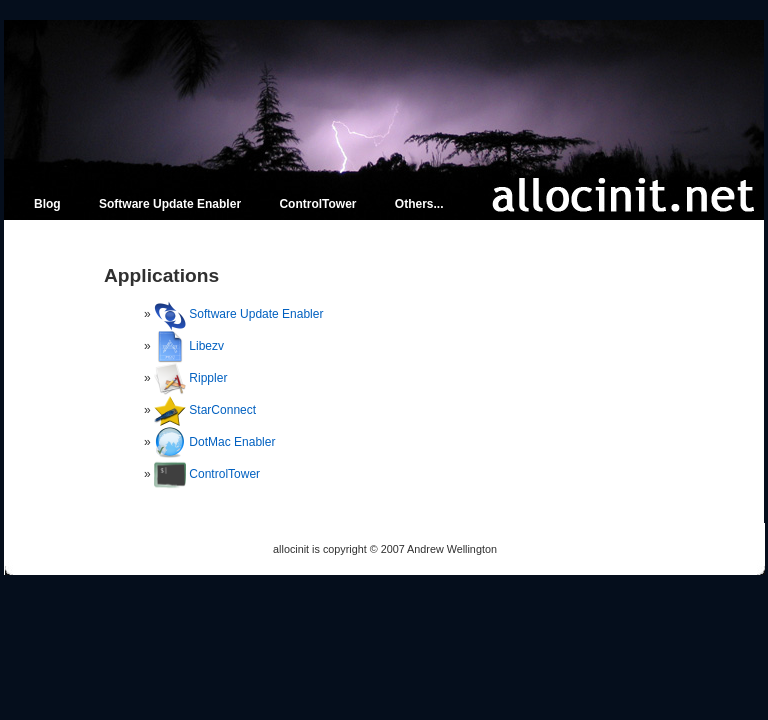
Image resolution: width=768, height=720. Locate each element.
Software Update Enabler (170, 204)
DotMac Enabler (232, 442)
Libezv (206, 346)
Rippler (208, 378)
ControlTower (317, 204)
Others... (419, 204)
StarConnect (222, 410)
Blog (47, 204)
